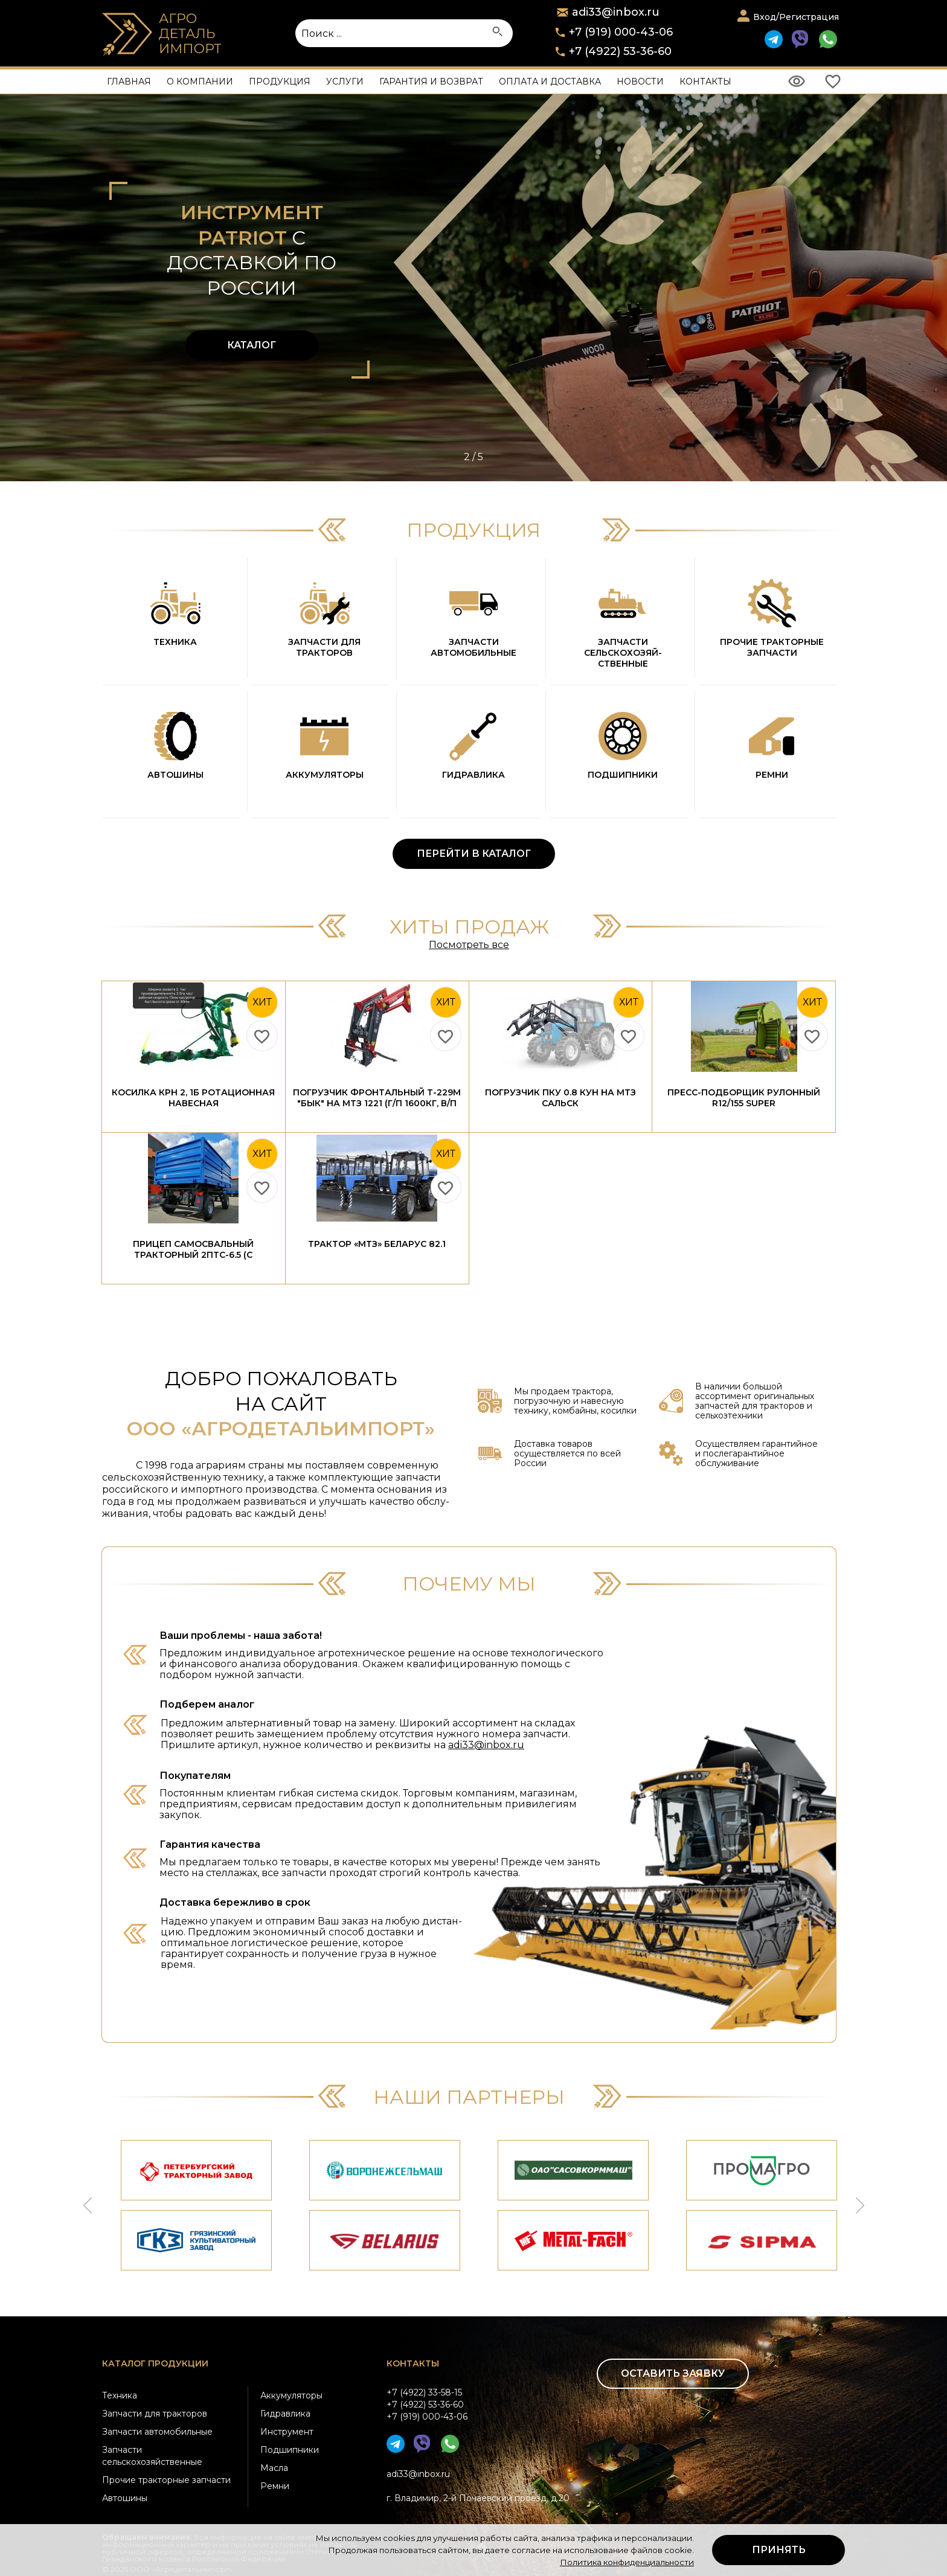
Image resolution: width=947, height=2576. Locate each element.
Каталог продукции (155, 2363)
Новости (640, 81)
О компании (200, 81)
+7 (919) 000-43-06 (621, 32)
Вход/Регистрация (796, 16)
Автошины (124, 2498)
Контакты (705, 81)
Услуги (345, 81)
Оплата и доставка (550, 81)
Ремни (274, 2486)
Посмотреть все (469, 944)
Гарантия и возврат (431, 81)
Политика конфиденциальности (627, 2562)
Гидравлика (285, 2413)
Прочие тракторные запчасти (166, 2480)
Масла (274, 2467)
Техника (119, 2395)
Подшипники (289, 2449)
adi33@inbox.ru (486, 1745)
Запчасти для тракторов (154, 2413)
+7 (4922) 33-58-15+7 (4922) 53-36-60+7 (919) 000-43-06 (427, 2404)
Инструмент (286, 2431)
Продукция (279, 81)
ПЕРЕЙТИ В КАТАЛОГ (474, 853)
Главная (129, 81)
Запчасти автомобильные (157, 2431)
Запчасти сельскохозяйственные (152, 2455)
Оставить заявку (673, 2373)
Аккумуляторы (291, 2395)
